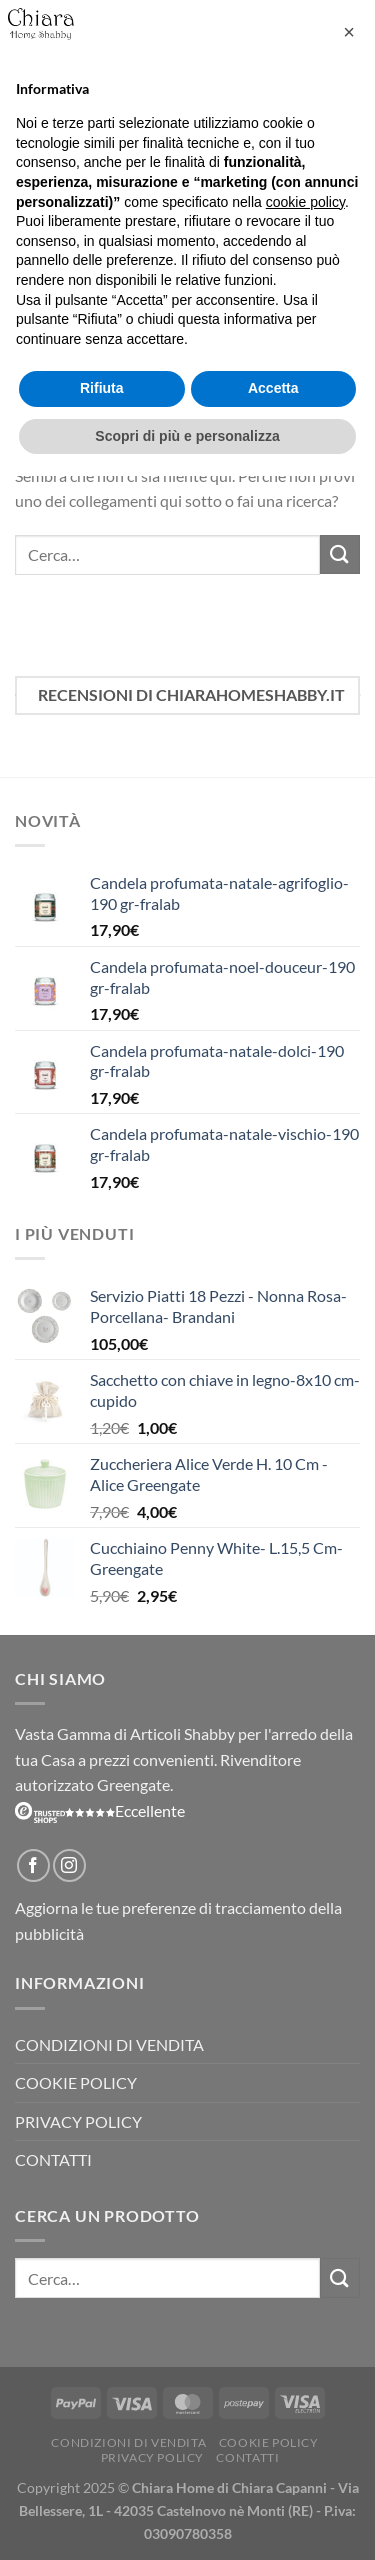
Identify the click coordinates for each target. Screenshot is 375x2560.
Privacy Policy (78, 2121)
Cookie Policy (76, 2082)
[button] (349, 32)
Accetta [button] (273, 388)
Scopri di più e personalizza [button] (187, 436)
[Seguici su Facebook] (33, 1865)
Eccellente (100, 1810)
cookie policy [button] (305, 202)
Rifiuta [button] (102, 388)
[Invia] (340, 554)
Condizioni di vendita (109, 2044)
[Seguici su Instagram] (69, 1865)
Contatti (53, 2159)
